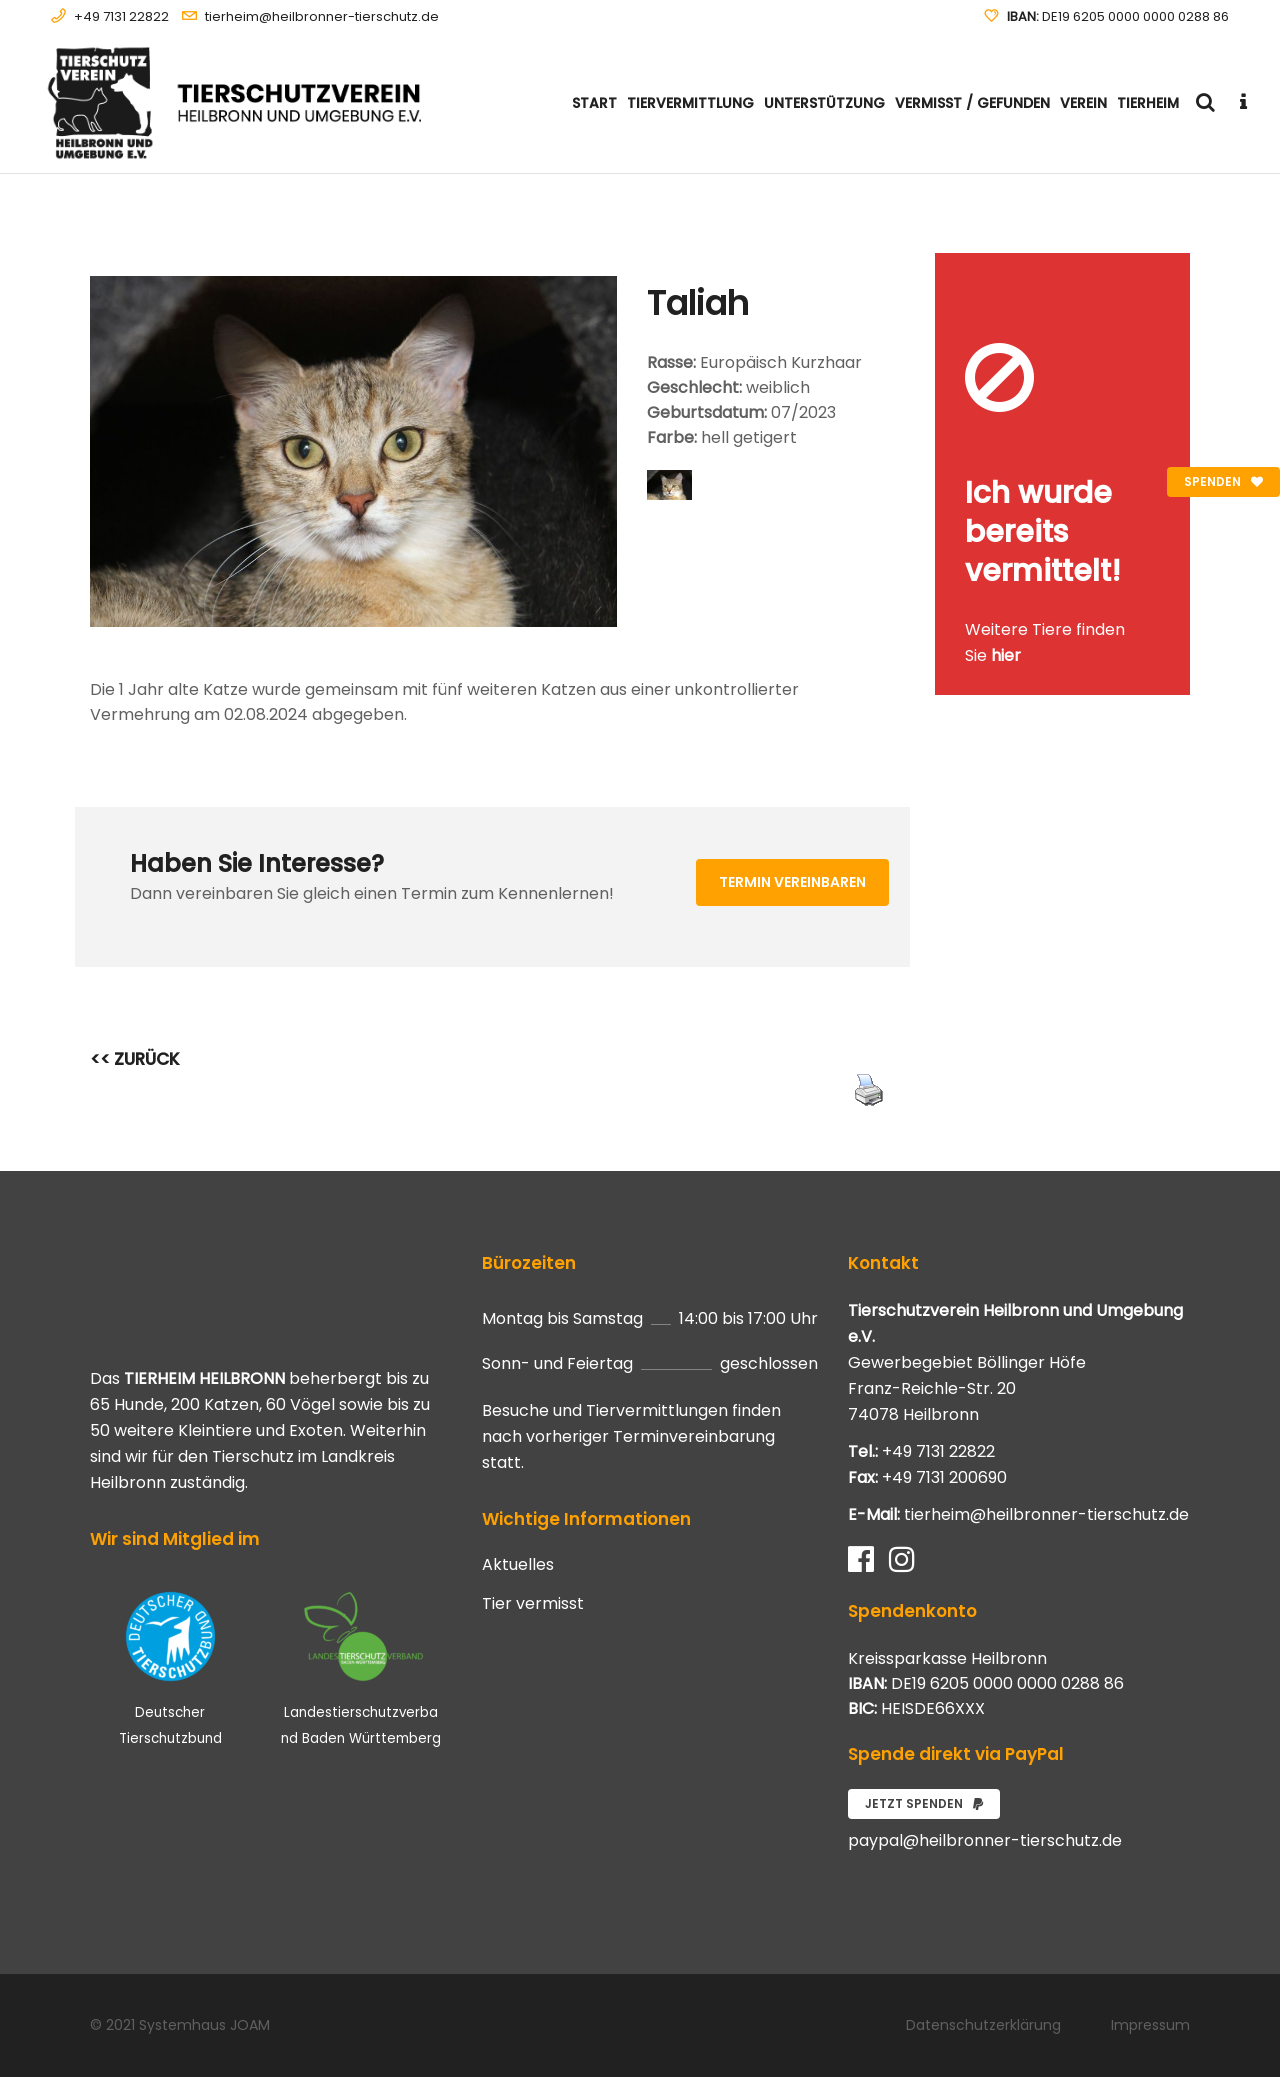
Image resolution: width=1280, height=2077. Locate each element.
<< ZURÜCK (135, 1059)
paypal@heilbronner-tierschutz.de (985, 1840)
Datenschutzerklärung (983, 2025)
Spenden (1223, 481)
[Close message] (1176, 267)
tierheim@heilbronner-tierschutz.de (322, 16)
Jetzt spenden (924, 1803)
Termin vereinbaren (792, 882)
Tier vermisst (533, 1604)
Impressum (1150, 2025)
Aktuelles (518, 1565)
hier (1006, 655)
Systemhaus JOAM (204, 2025)
